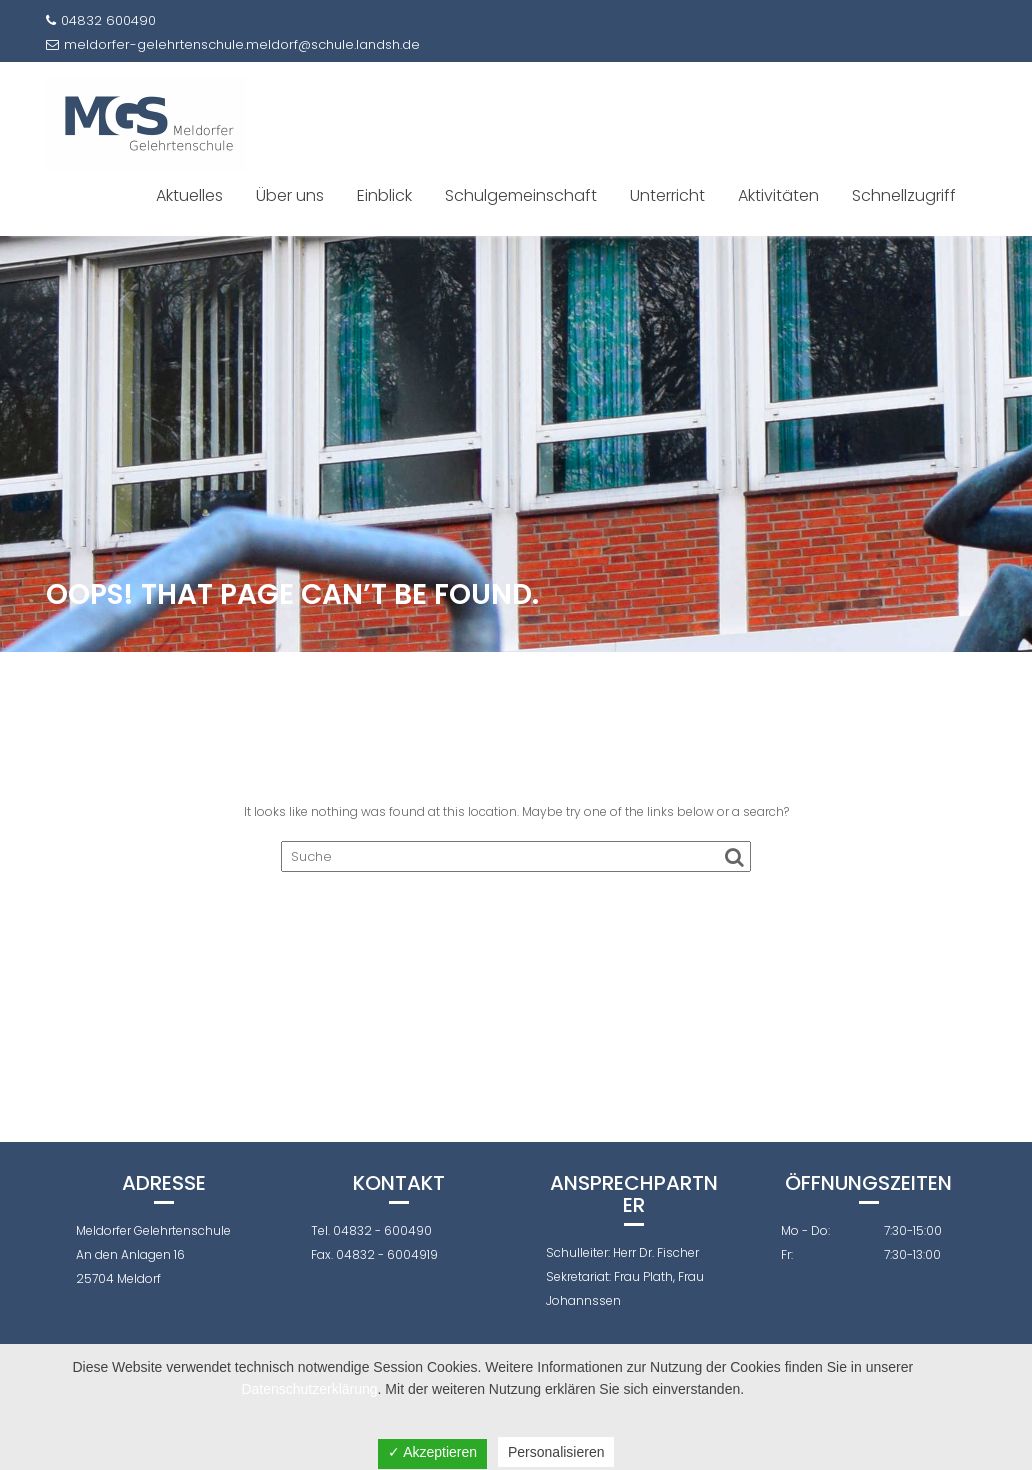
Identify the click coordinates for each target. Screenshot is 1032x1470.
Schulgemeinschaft (521, 195)
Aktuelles (189, 195)
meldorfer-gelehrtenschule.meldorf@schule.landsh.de (233, 44)
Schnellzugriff (904, 195)
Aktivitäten (778, 195)
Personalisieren (556, 1452)
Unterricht (667, 195)
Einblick (384, 195)
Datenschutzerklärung (309, 1389)
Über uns (290, 195)
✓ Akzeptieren (432, 1452)
